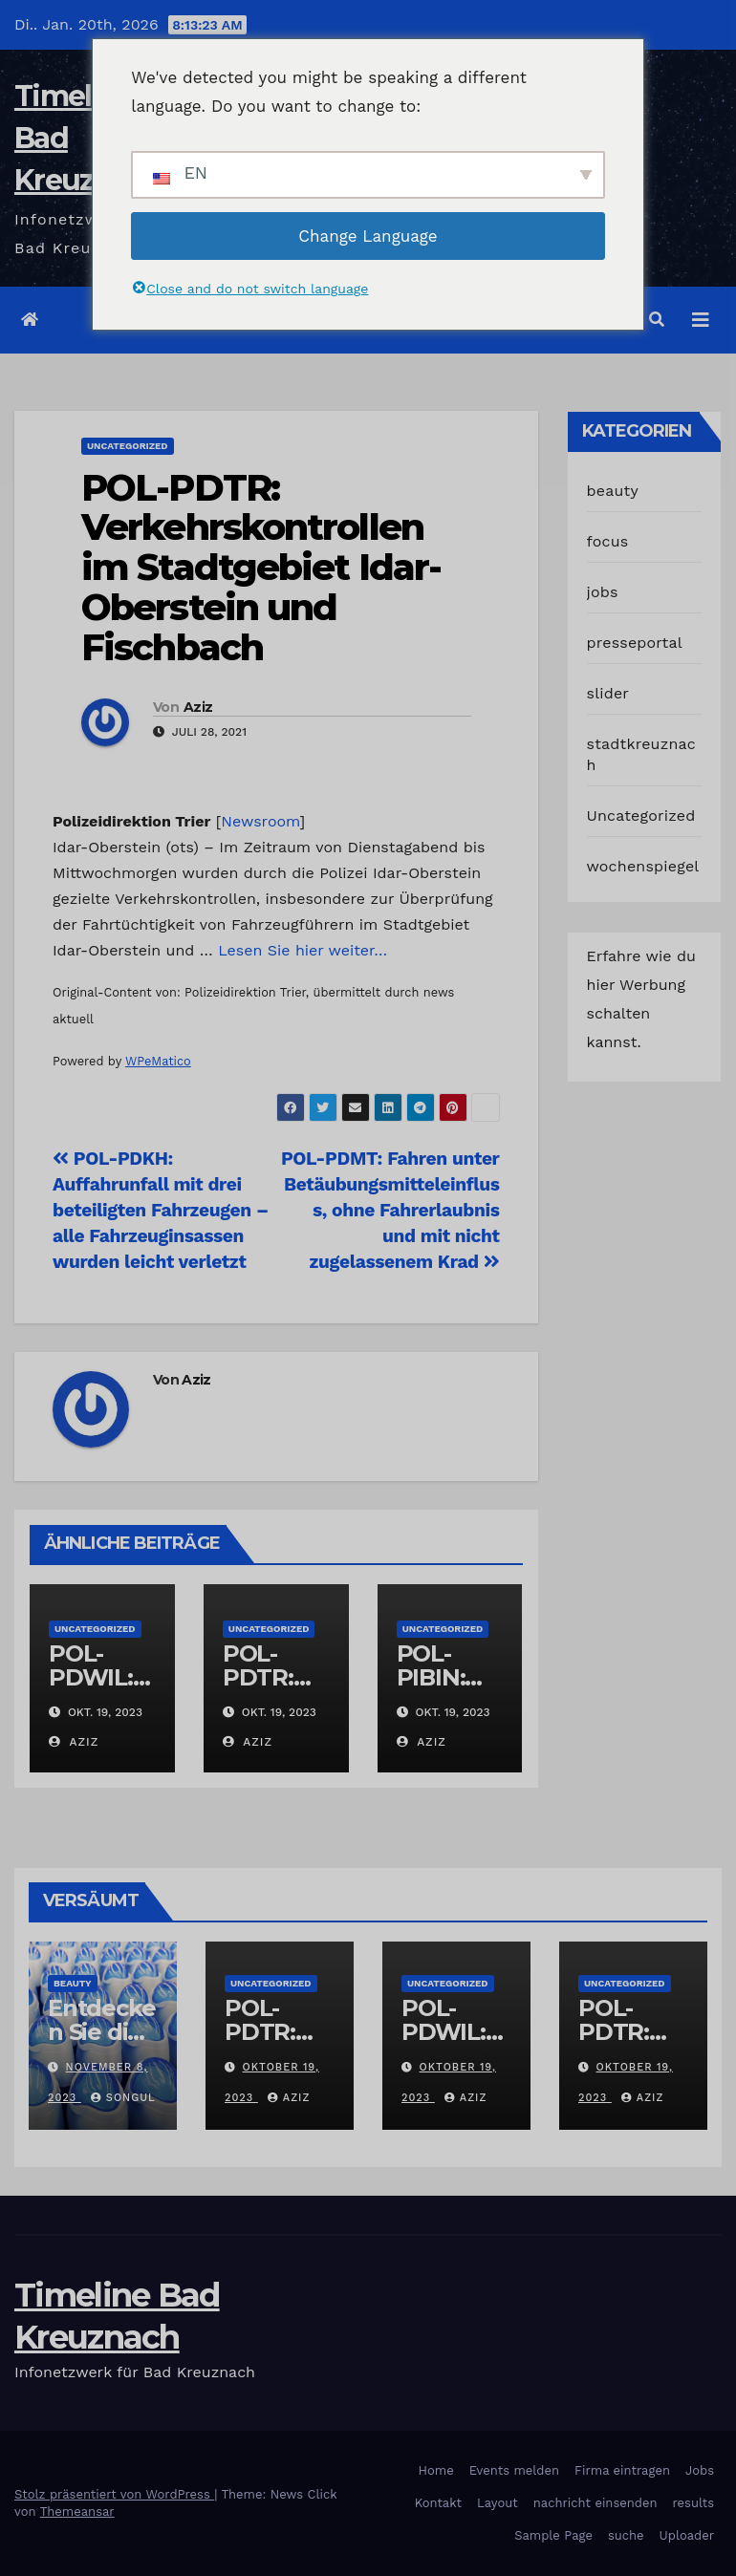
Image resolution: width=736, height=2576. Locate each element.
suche (626, 2535)
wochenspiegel (643, 866)
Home (436, 2470)
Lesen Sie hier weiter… (302, 950)
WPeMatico (158, 1061)
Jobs (699, 2470)
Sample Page (553, 2535)
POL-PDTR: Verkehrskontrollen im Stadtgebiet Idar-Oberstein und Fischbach (261, 567)
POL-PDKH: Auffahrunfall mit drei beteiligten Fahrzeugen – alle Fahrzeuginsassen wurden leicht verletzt (161, 1210)
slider (608, 693)
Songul (123, 2098)
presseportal (634, 642)
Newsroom (260, 821)
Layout (497, 2503)
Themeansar (77, 2511)
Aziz (198, 707)
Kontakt (438, 2503)
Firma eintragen (622, 2470)
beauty (613, 491)
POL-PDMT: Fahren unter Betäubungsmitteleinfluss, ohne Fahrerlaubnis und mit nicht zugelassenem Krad (390, 1210)
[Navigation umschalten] (701, 320)
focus (608, 541)
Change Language (367, 236)
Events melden (514, 2470)
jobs (602, 592)
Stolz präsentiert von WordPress (114, 2494)
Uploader (687, 2535)
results (694, 2503)
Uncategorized (127, 445)
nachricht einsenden (595, 2503)
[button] (656, 320)
